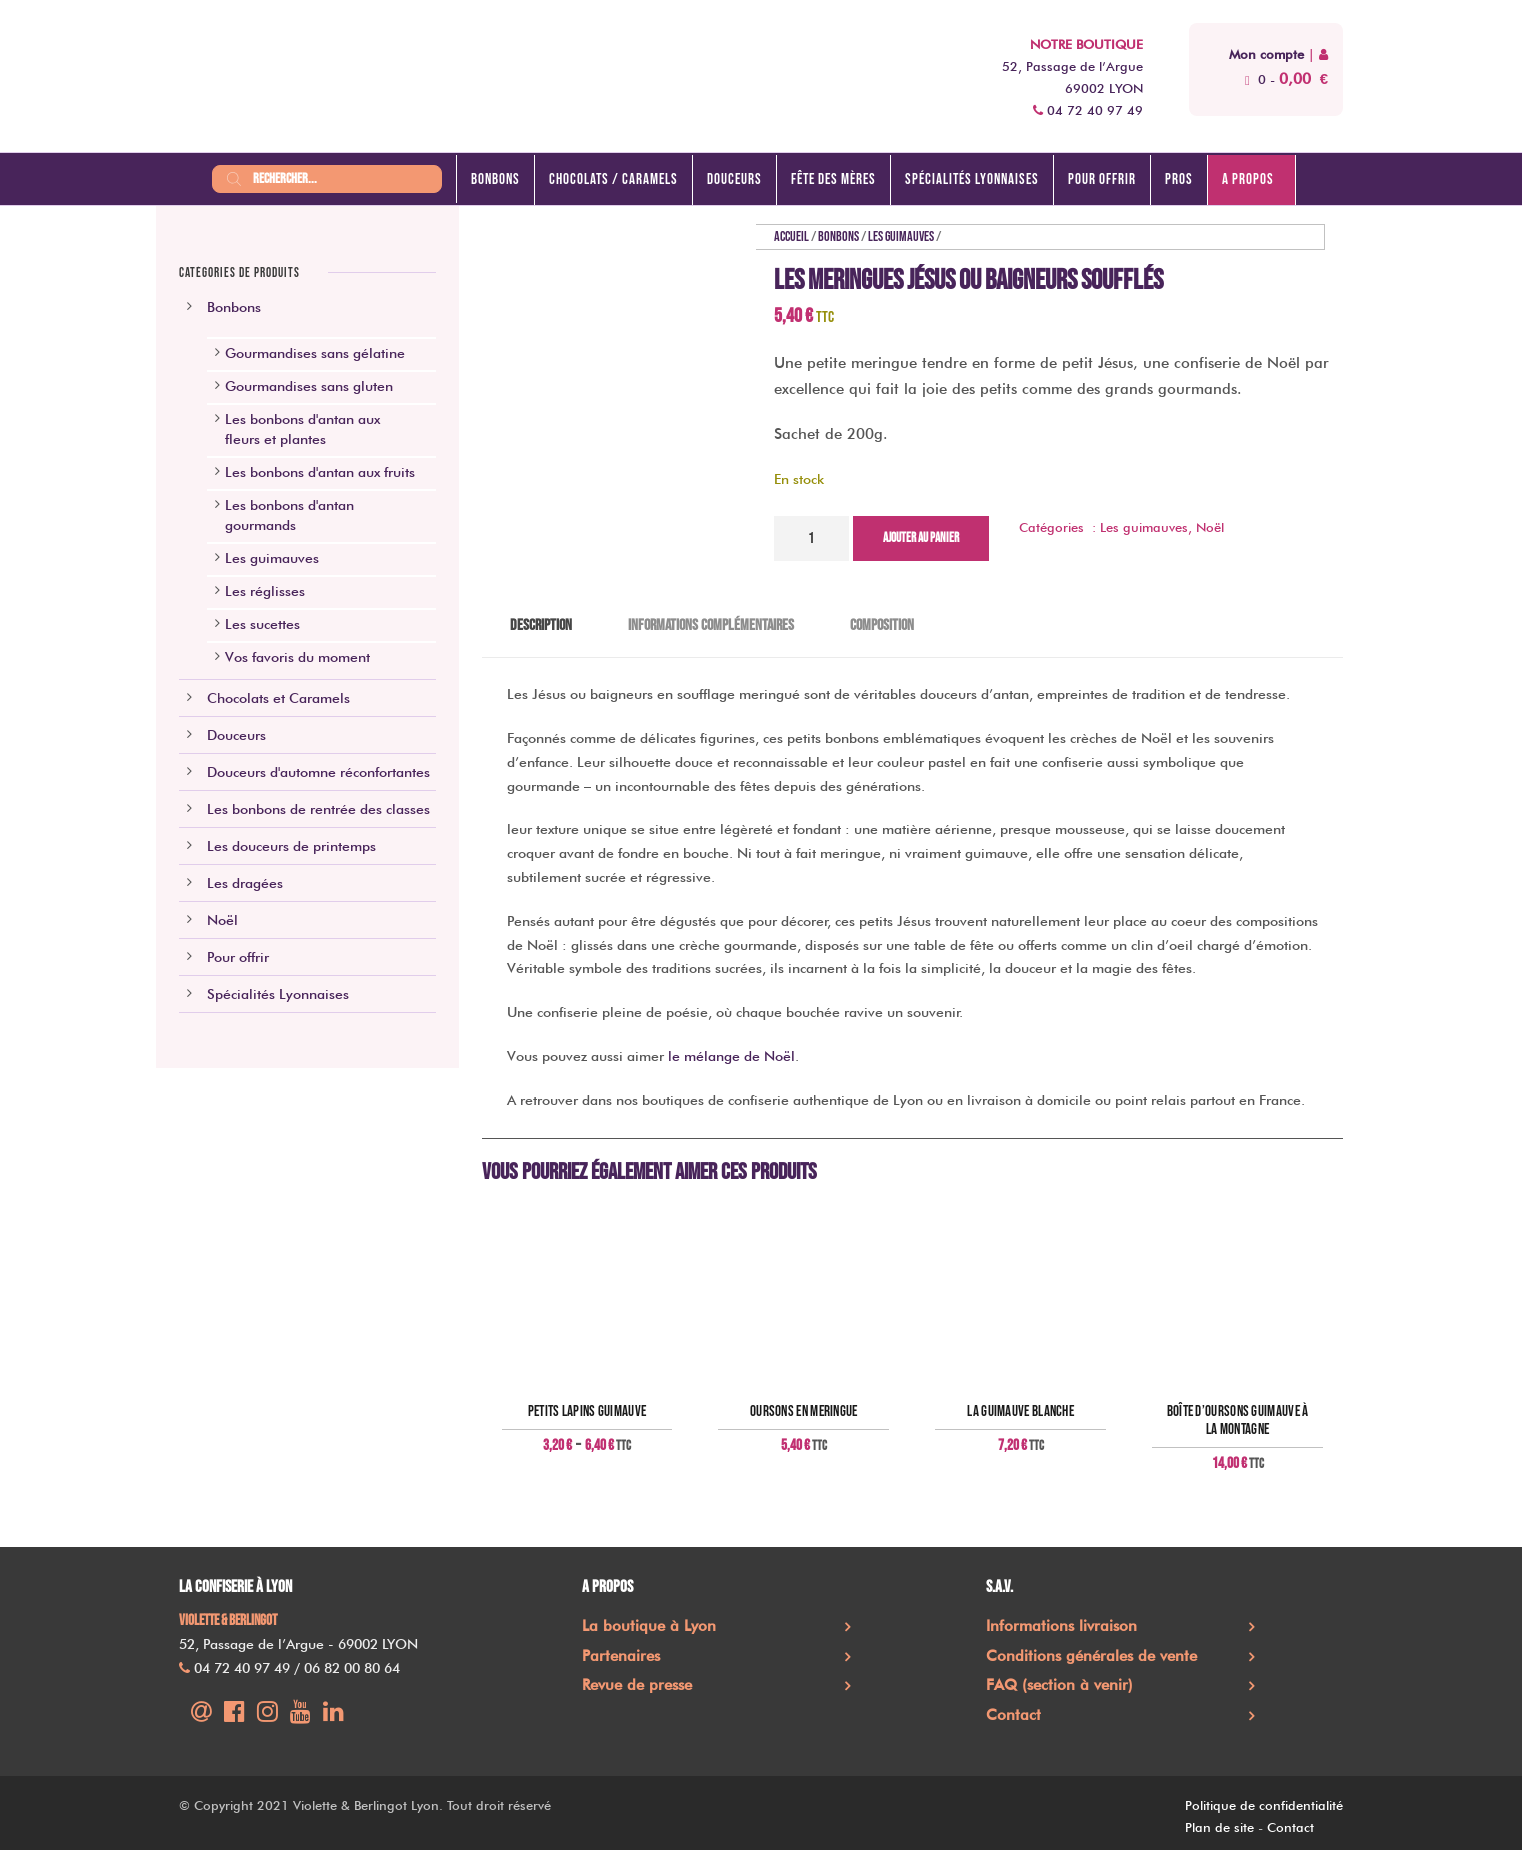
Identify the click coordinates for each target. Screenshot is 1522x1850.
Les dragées (245, 883)
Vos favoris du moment (297, 657)
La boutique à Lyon (649, 1626)
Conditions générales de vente (1091, 1656)
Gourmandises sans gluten (309, 386)
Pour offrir (1102, 179)
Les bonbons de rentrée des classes (318, 809)
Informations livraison (1061, 1626)
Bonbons (495, 179)
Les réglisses (265, 591)
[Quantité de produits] (811, 538)
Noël (1210, 527)
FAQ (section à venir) (1059, 1685)
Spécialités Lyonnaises (278, 994)
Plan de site (1219, 1827)
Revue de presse (637, 1685)
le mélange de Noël (731, 1056)
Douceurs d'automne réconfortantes (318, 772)
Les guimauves (901, 236)
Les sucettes (262, 624)
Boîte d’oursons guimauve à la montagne (1238, 1421)
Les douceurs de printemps (291, 846)
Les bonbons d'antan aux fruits (320, 472)
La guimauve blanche (1020, 1412)
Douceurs (734, 179)
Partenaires (621, 1656)
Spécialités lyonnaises (972, 179)
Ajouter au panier (921, 538)
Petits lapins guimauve (587, 1412)
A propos (1248, 179)
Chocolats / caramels (613, 179)
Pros (1179, 179)
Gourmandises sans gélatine (315, 353)
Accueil (791, 236)
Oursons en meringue (804, 1412)
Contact (1013, 1715)
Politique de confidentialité (1264, 1805)
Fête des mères (833, 179)
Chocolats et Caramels (278, 698)
